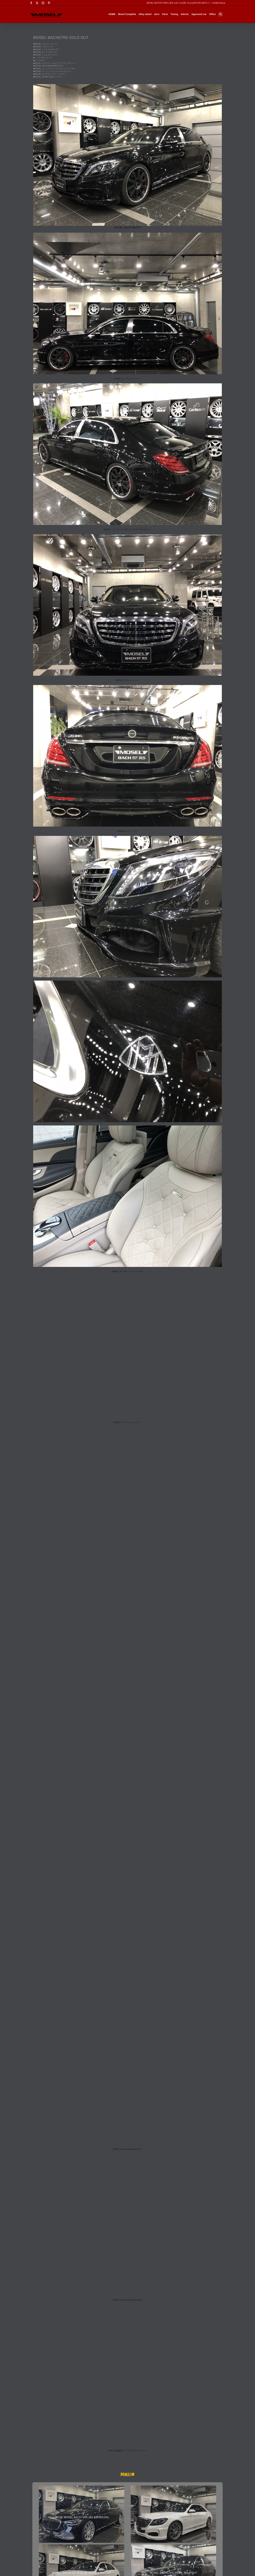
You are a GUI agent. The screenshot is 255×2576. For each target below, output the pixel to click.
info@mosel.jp (218, 3)
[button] (220, 14)
